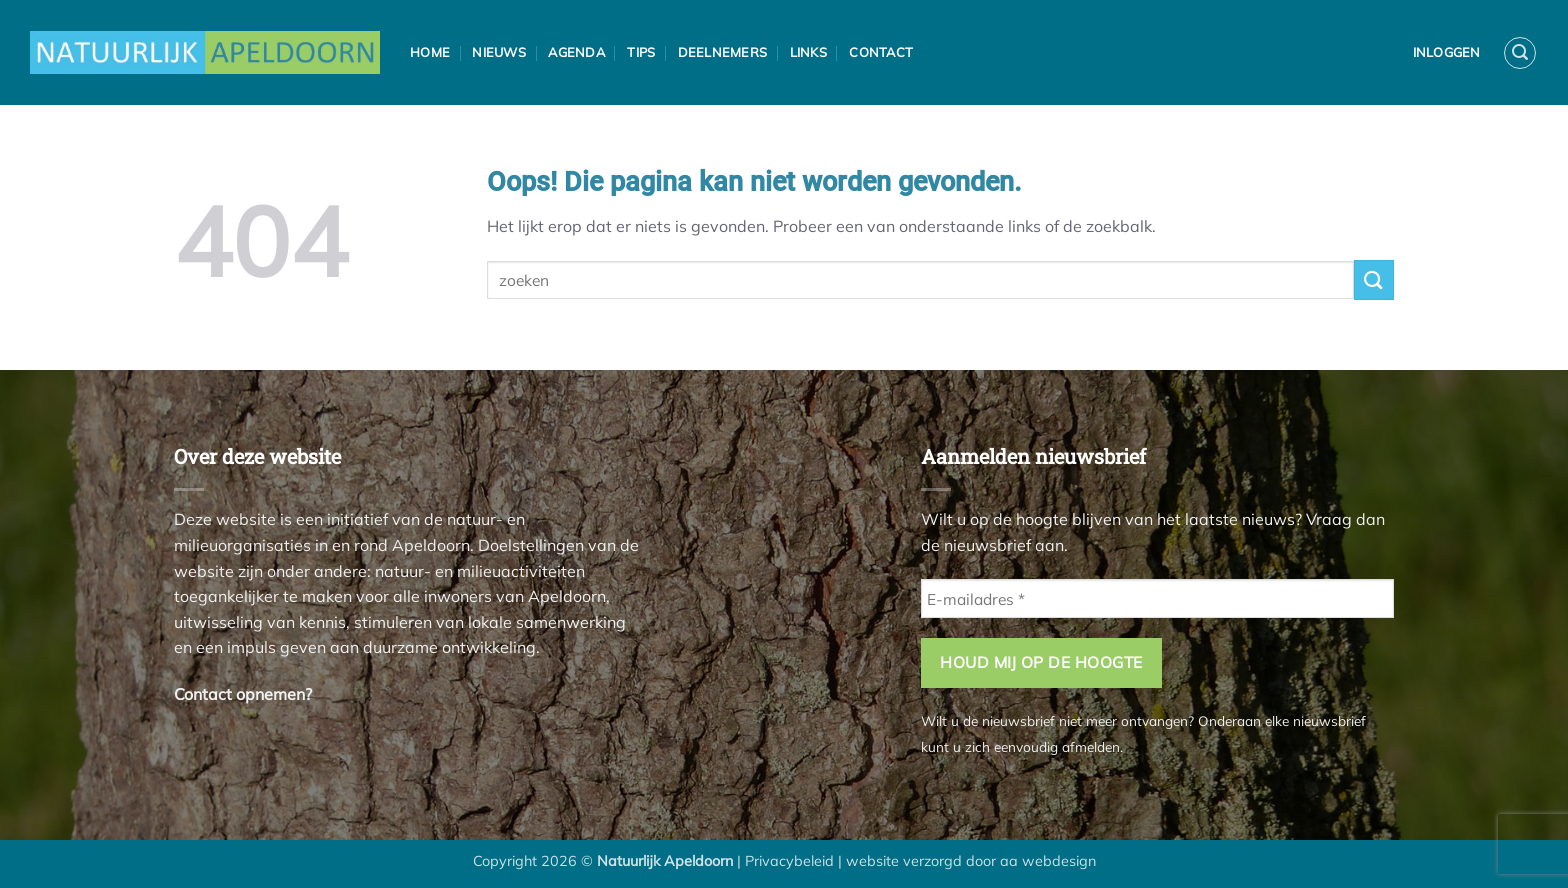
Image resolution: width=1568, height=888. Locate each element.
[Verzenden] (1374, 279)
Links (808, 52)
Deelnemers (723, 52)
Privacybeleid (789, 861)
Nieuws (499, 52)
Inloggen (1447, 52)
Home (430, 52)
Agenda (576, 52)
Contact (881, 52)
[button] (1520, 53)
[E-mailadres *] (1157, 598)
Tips (641, 52)
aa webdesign (1048, 861)
